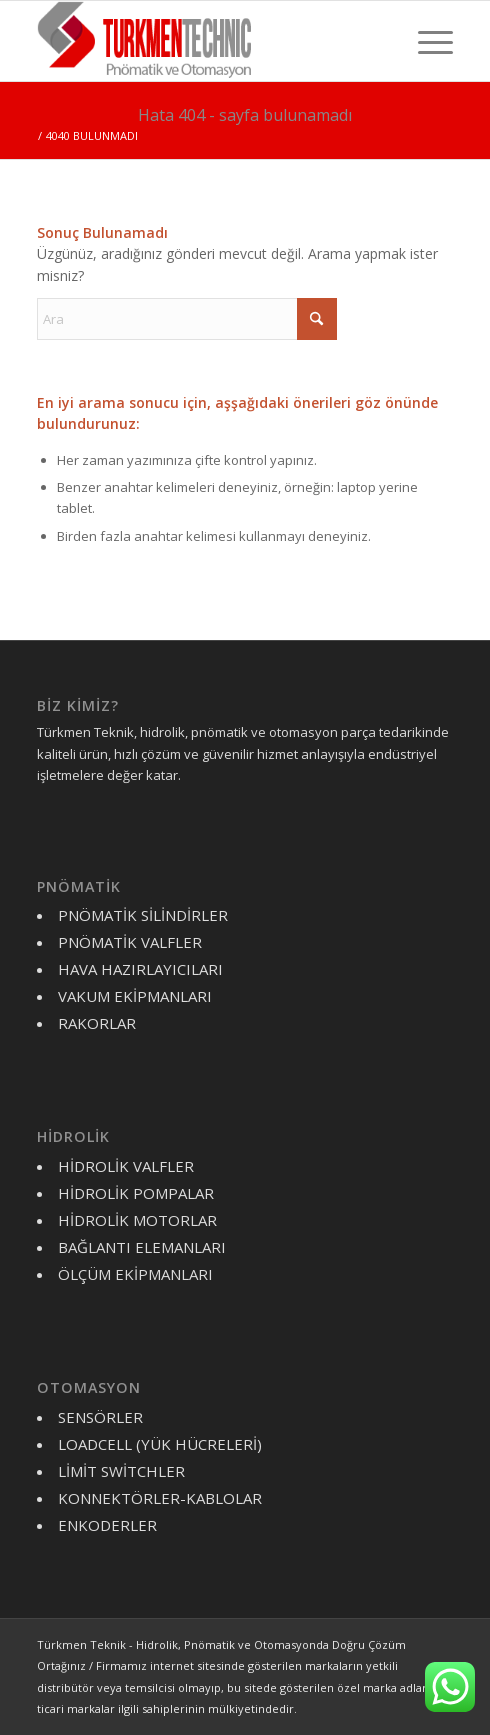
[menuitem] (425, 41)
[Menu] (425, 41)
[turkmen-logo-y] (203, 41)
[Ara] (187, 319)
